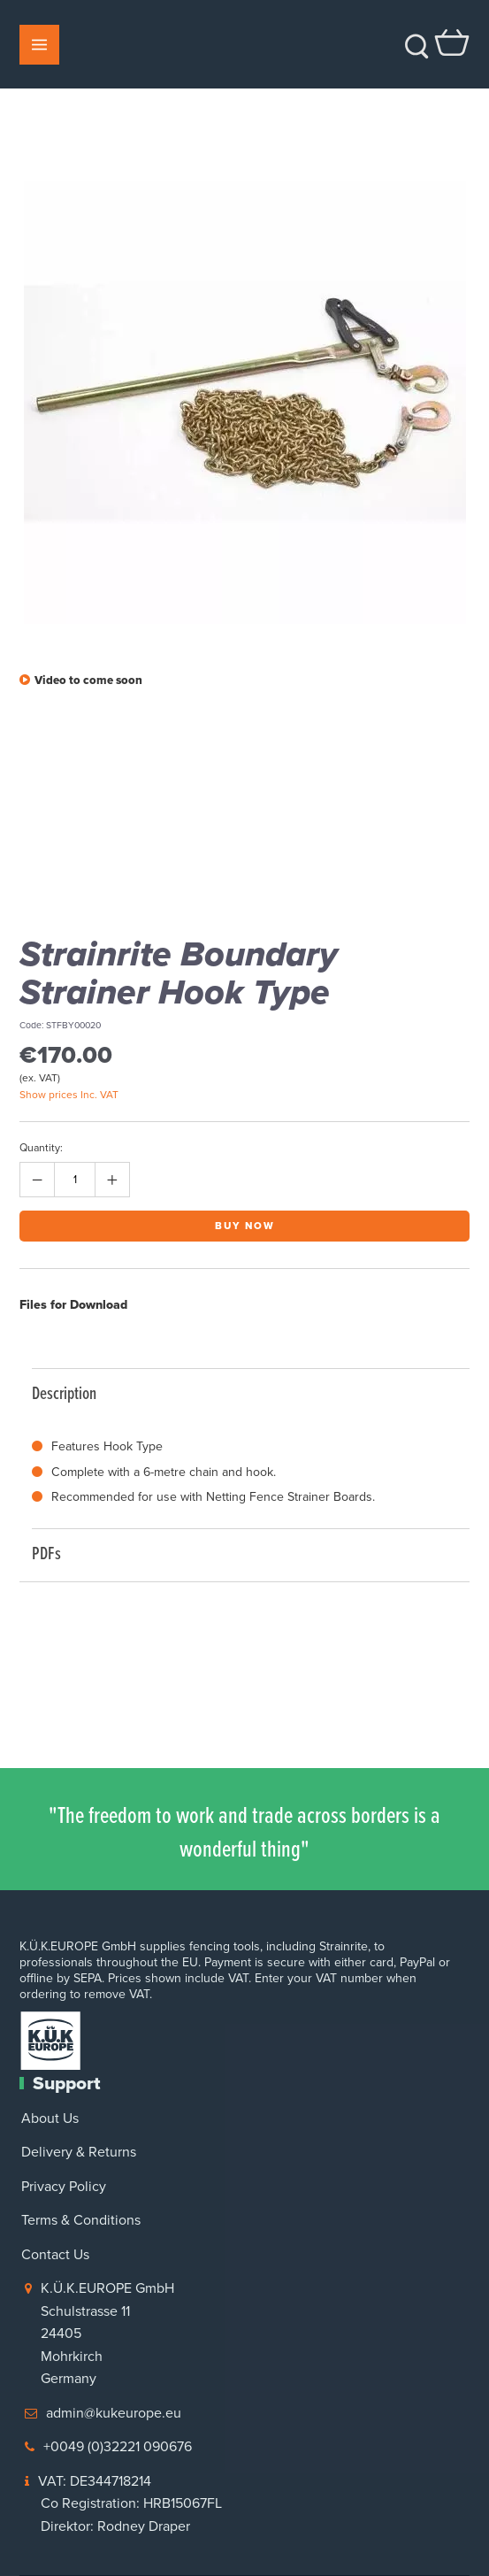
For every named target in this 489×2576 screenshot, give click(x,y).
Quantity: (41, 1148)
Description (242, 1392)
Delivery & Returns (78, 2152)
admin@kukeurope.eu (113, 2413)
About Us (50, 2118)
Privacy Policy (63, 2186)
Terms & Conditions (81, 2220)
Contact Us (55, 2254)
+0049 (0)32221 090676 (117, 2446)
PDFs (242, 1552)
